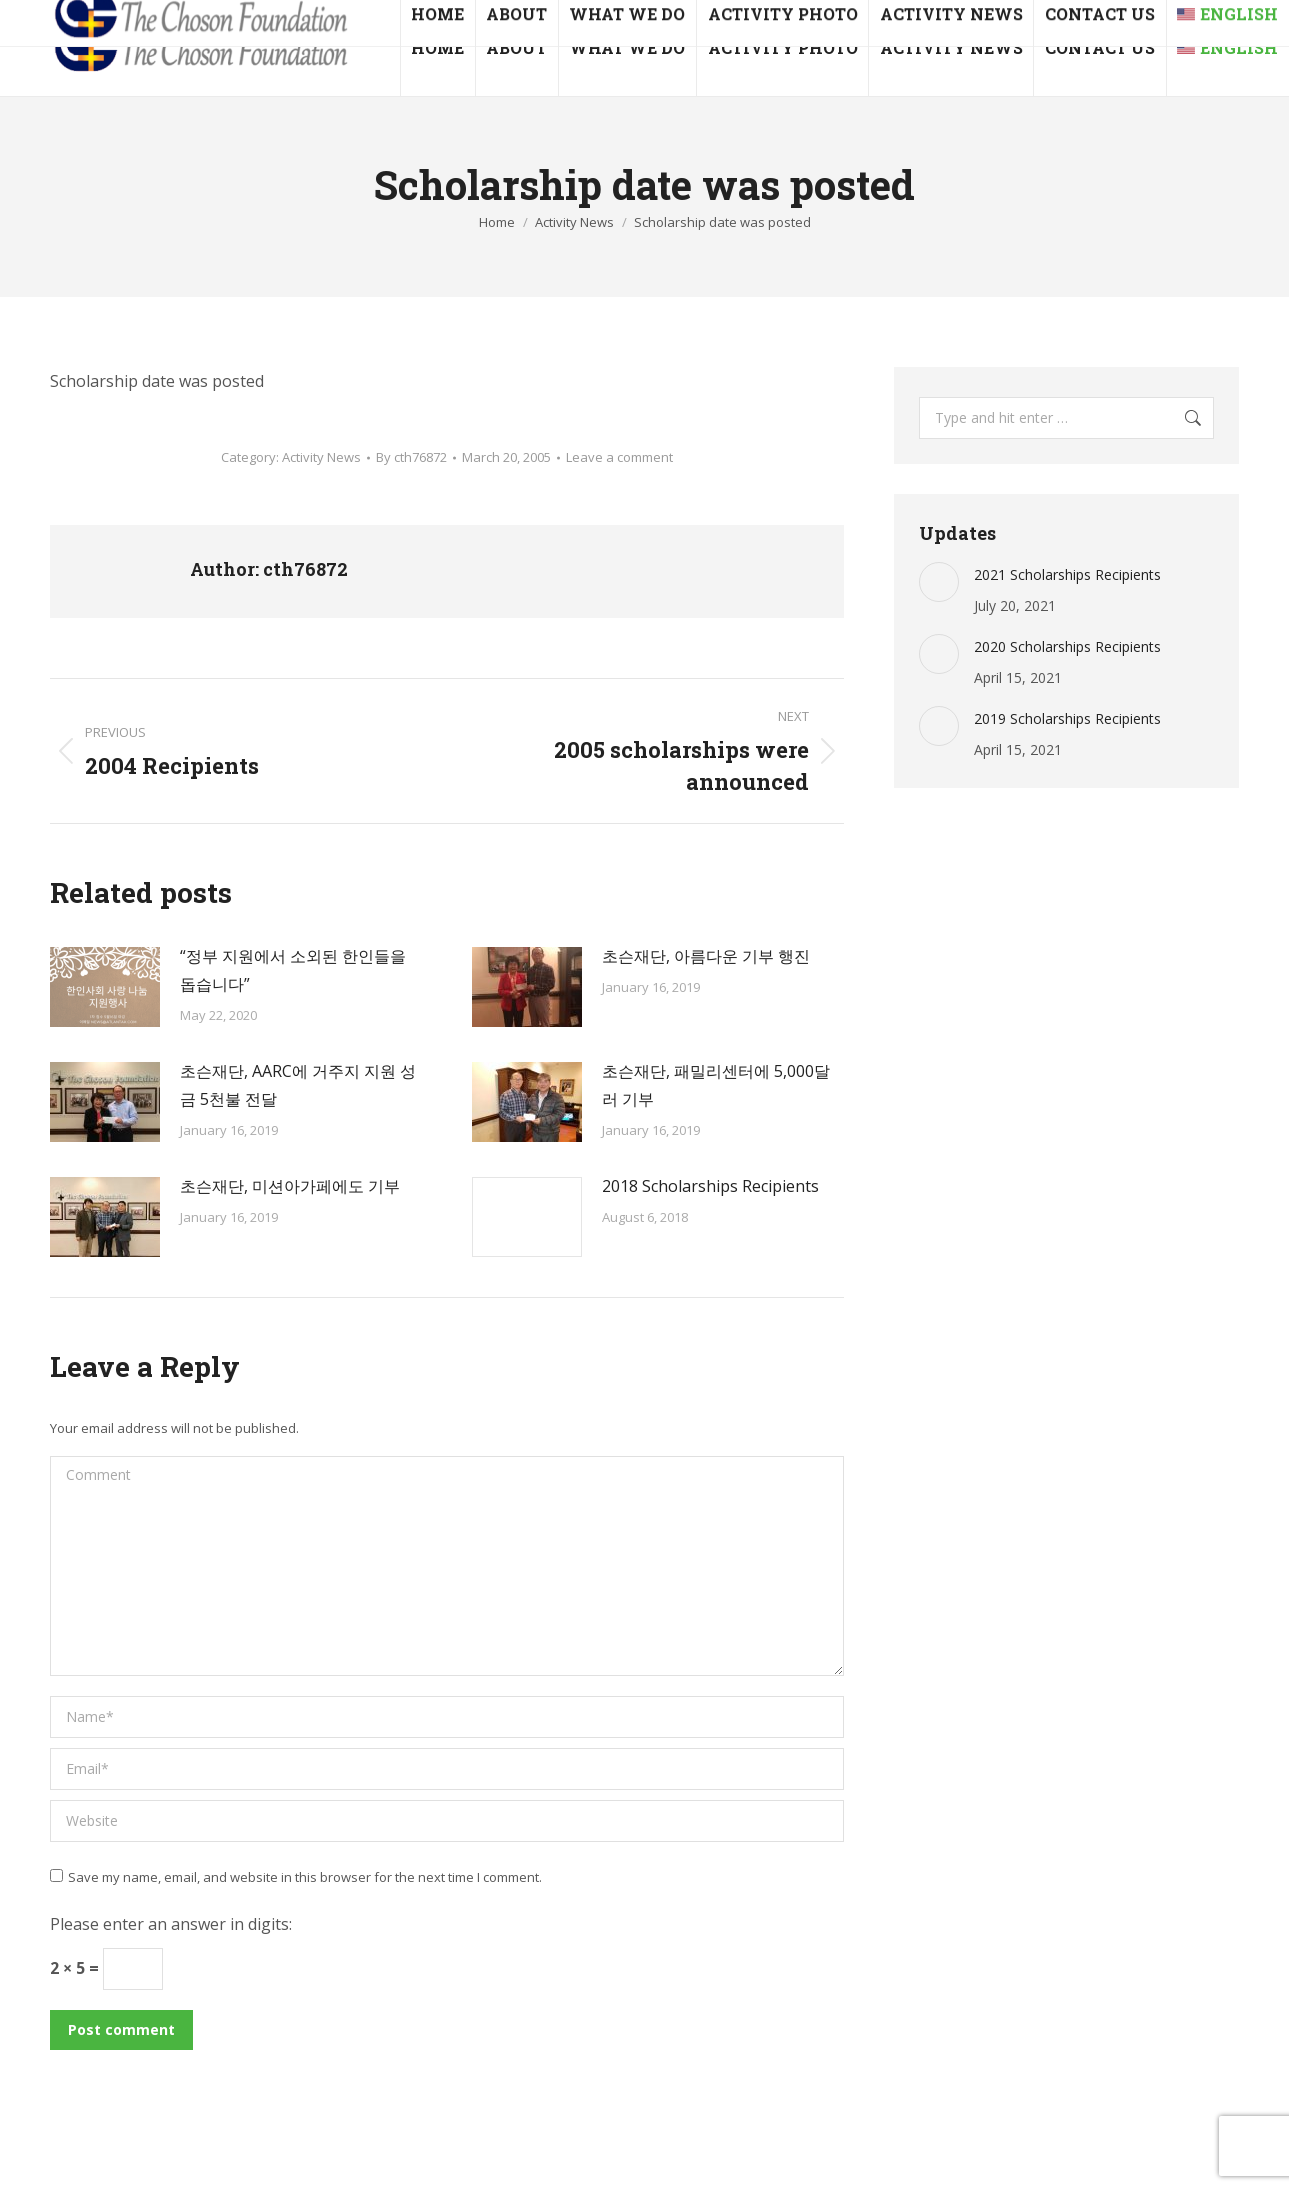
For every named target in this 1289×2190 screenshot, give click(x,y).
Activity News (321, 457)
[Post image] (105, 987)
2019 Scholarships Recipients (1067, 718)
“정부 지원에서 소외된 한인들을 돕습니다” (293, 970)
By (411, 457)
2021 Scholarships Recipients (1067, 574)
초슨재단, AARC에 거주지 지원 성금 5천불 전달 (298, 1085)
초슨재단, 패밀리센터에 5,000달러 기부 (716, 1085)
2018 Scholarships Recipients (710, 1186)
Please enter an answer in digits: (171, 1924)
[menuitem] (1227, 48)
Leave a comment (619, 457)
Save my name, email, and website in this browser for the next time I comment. (305, 1877)
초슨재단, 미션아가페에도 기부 (290, 1186)
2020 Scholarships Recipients (1067, 646)
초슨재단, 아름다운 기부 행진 (706, 956)
